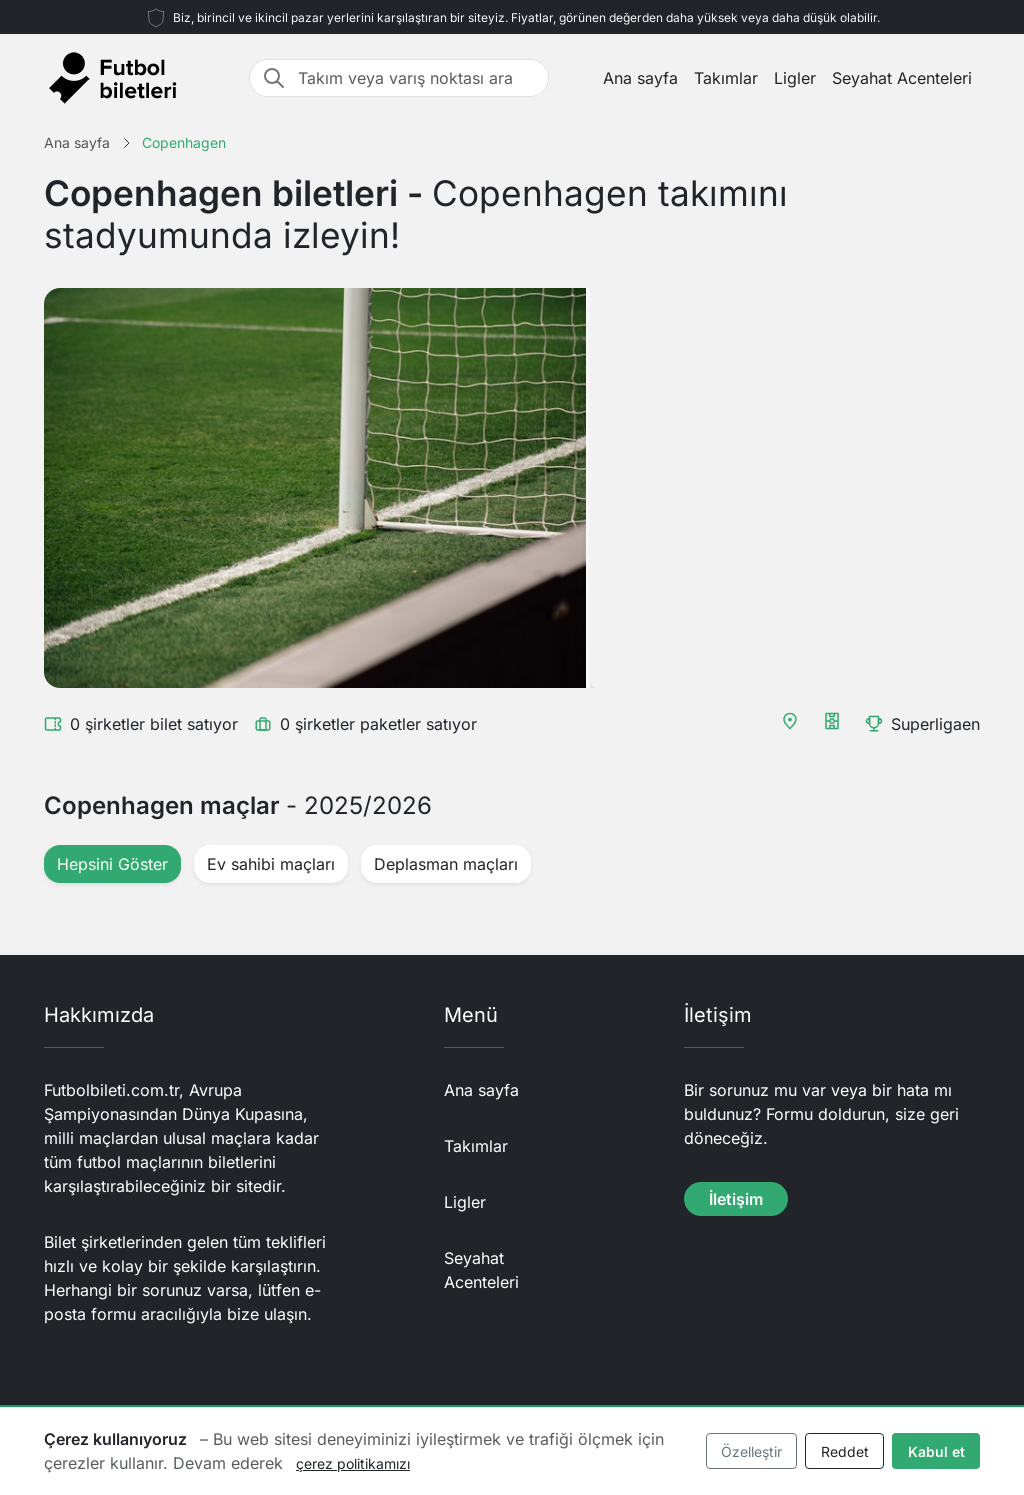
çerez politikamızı (353, 1463)
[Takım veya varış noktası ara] (417, 78)
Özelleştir (751, 1451)
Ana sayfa (640, 78)
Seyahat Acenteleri (902, 78)
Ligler (795, 78)
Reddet (845, 1451)
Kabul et (936, 1451)
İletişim (736, 1199)
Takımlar (726, 78)
